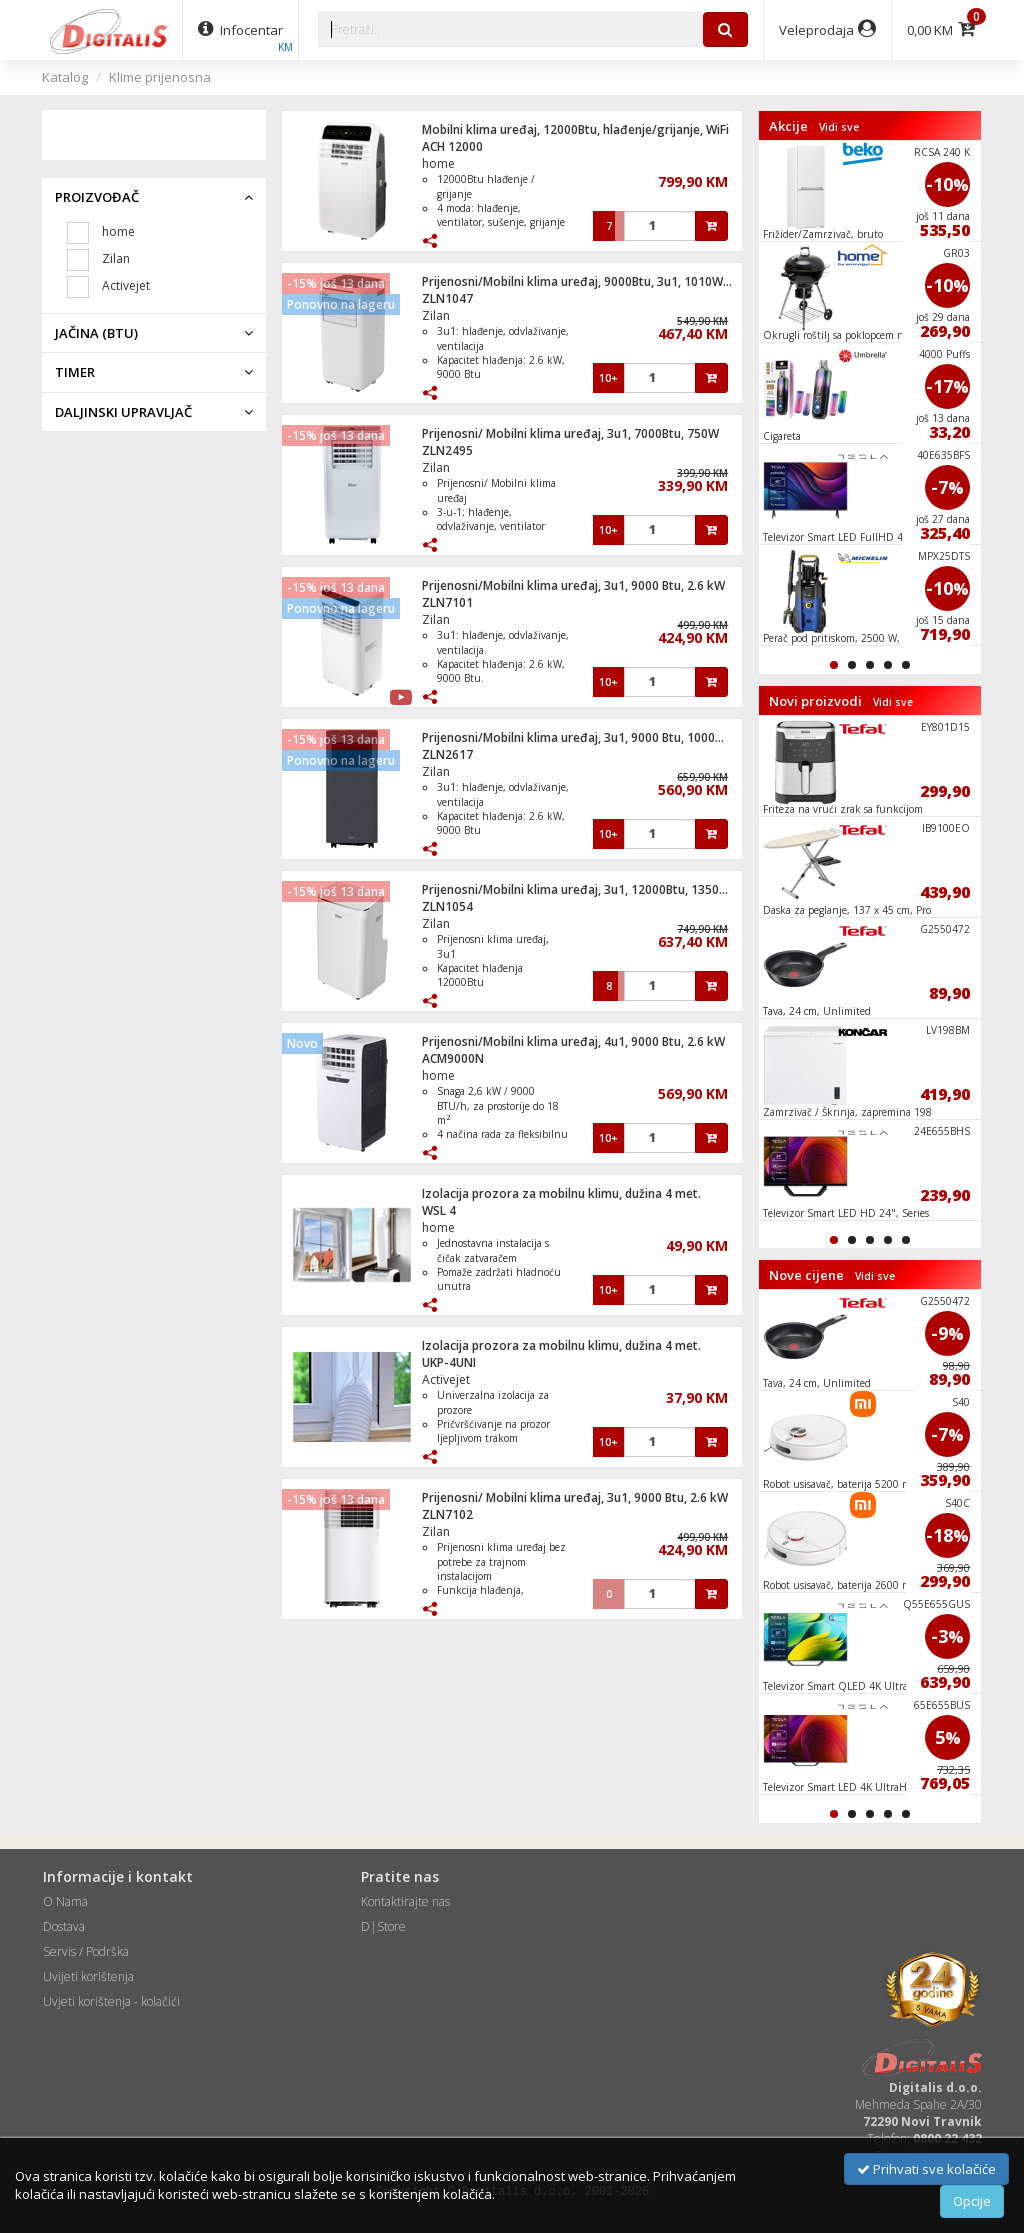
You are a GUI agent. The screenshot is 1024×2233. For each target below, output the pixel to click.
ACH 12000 (452, 146)
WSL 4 (439, 1210)
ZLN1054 (447, 906)
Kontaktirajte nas (405, 1901)
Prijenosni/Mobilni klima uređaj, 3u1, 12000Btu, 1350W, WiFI (590, 889)
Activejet (446, 1379)
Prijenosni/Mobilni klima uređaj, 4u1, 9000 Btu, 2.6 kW (573, 1041)
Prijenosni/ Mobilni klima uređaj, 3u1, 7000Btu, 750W (570, 433)
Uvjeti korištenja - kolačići (111, 2001)
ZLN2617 (447, 754)
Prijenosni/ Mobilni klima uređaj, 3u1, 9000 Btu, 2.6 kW (575, 1497)
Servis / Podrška (86, 1951)
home (438, 163)
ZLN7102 (447, 1514)
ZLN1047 (447, 298)
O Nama (65, 1901)
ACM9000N (453, 1058)
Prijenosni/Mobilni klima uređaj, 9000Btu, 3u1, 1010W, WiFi (587, 281)
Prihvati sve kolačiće (926, 2169)
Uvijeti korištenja (88, 1976)
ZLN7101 (447, 602)
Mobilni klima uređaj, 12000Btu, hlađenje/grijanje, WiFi (575, 129)
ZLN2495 (447, 450)
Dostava (64, 1926)
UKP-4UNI (449, 1362)
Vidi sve (839, 127)
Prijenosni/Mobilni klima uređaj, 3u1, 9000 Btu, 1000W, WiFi (588, 737)
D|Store (383, 1926)
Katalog (65, 77)
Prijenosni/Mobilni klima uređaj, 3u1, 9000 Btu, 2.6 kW (573, 585)
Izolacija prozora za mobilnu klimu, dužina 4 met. (561, 1193)
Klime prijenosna (160, 77)
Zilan (436, 315)
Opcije (972, 2201)
